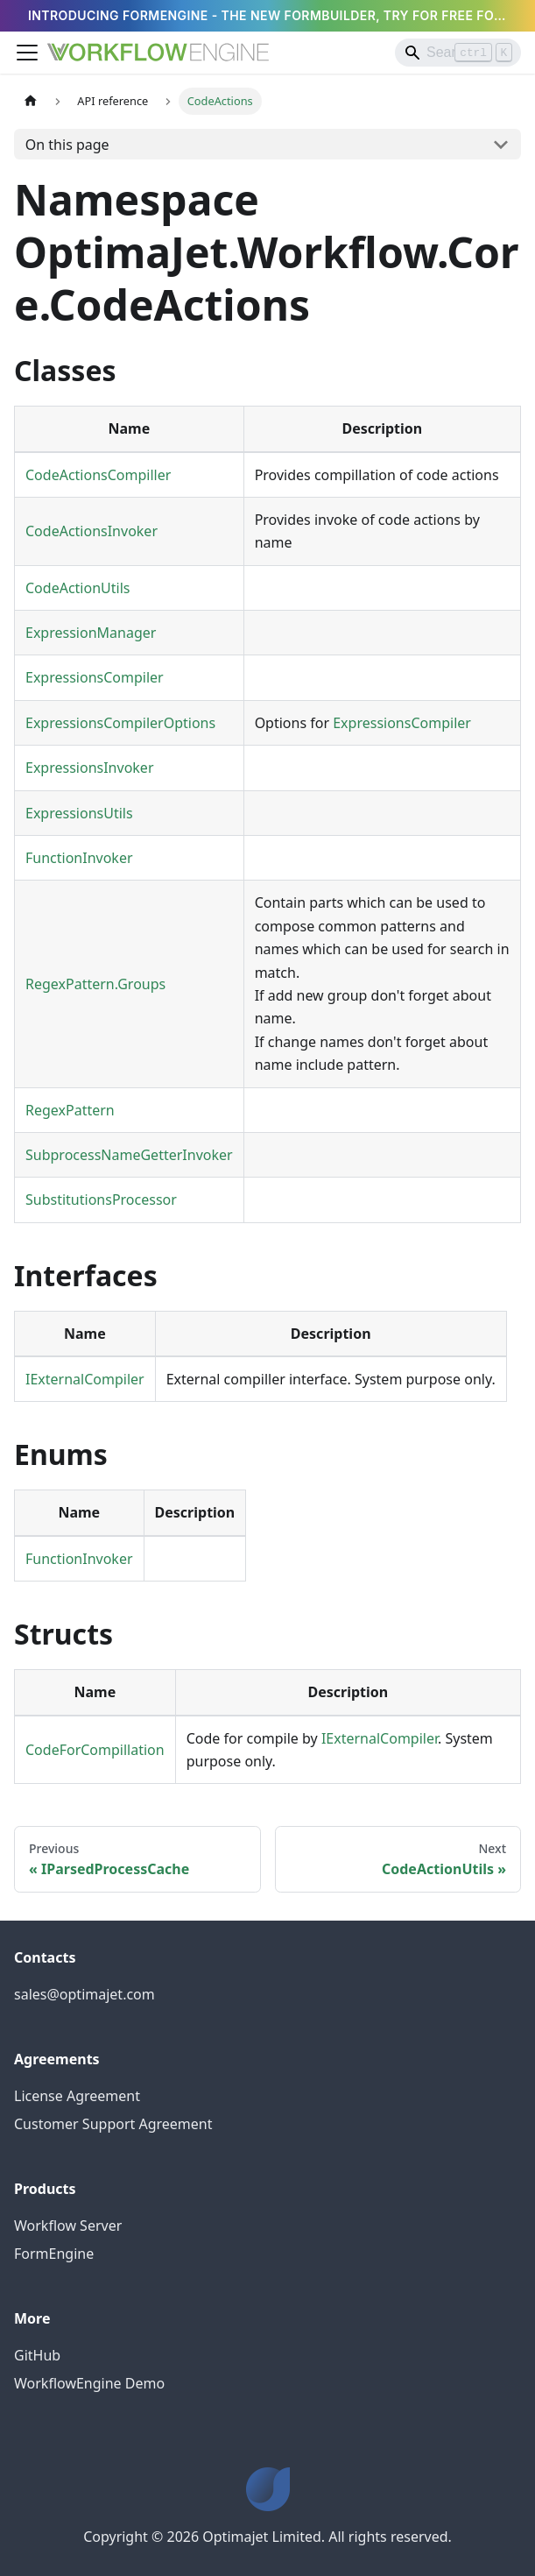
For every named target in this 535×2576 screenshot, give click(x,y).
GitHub (37, 2355)
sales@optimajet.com (84, 1994)
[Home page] (30, 101)
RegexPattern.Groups (95, 984)
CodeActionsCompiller (98, 475)
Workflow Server (68, 2225)
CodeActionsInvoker (91, 531)
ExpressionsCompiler (94, 677)
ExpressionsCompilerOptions (120, 722)
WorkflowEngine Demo (89, 2383)
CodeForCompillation (95, 1749)
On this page (67, 144)
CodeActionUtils (77, 588)
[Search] (458, 53)
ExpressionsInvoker (89, 767)
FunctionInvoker (79, 857)
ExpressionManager (90, 632)
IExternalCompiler (84, 1379)
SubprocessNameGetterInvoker (129, 1154)
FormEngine (54, 2253)
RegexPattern (70, 1110)
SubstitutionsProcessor (101, 1199)
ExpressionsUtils (79, 813)
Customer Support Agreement (113, 2124)
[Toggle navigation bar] (27, 52)
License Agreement (77, 2095)
